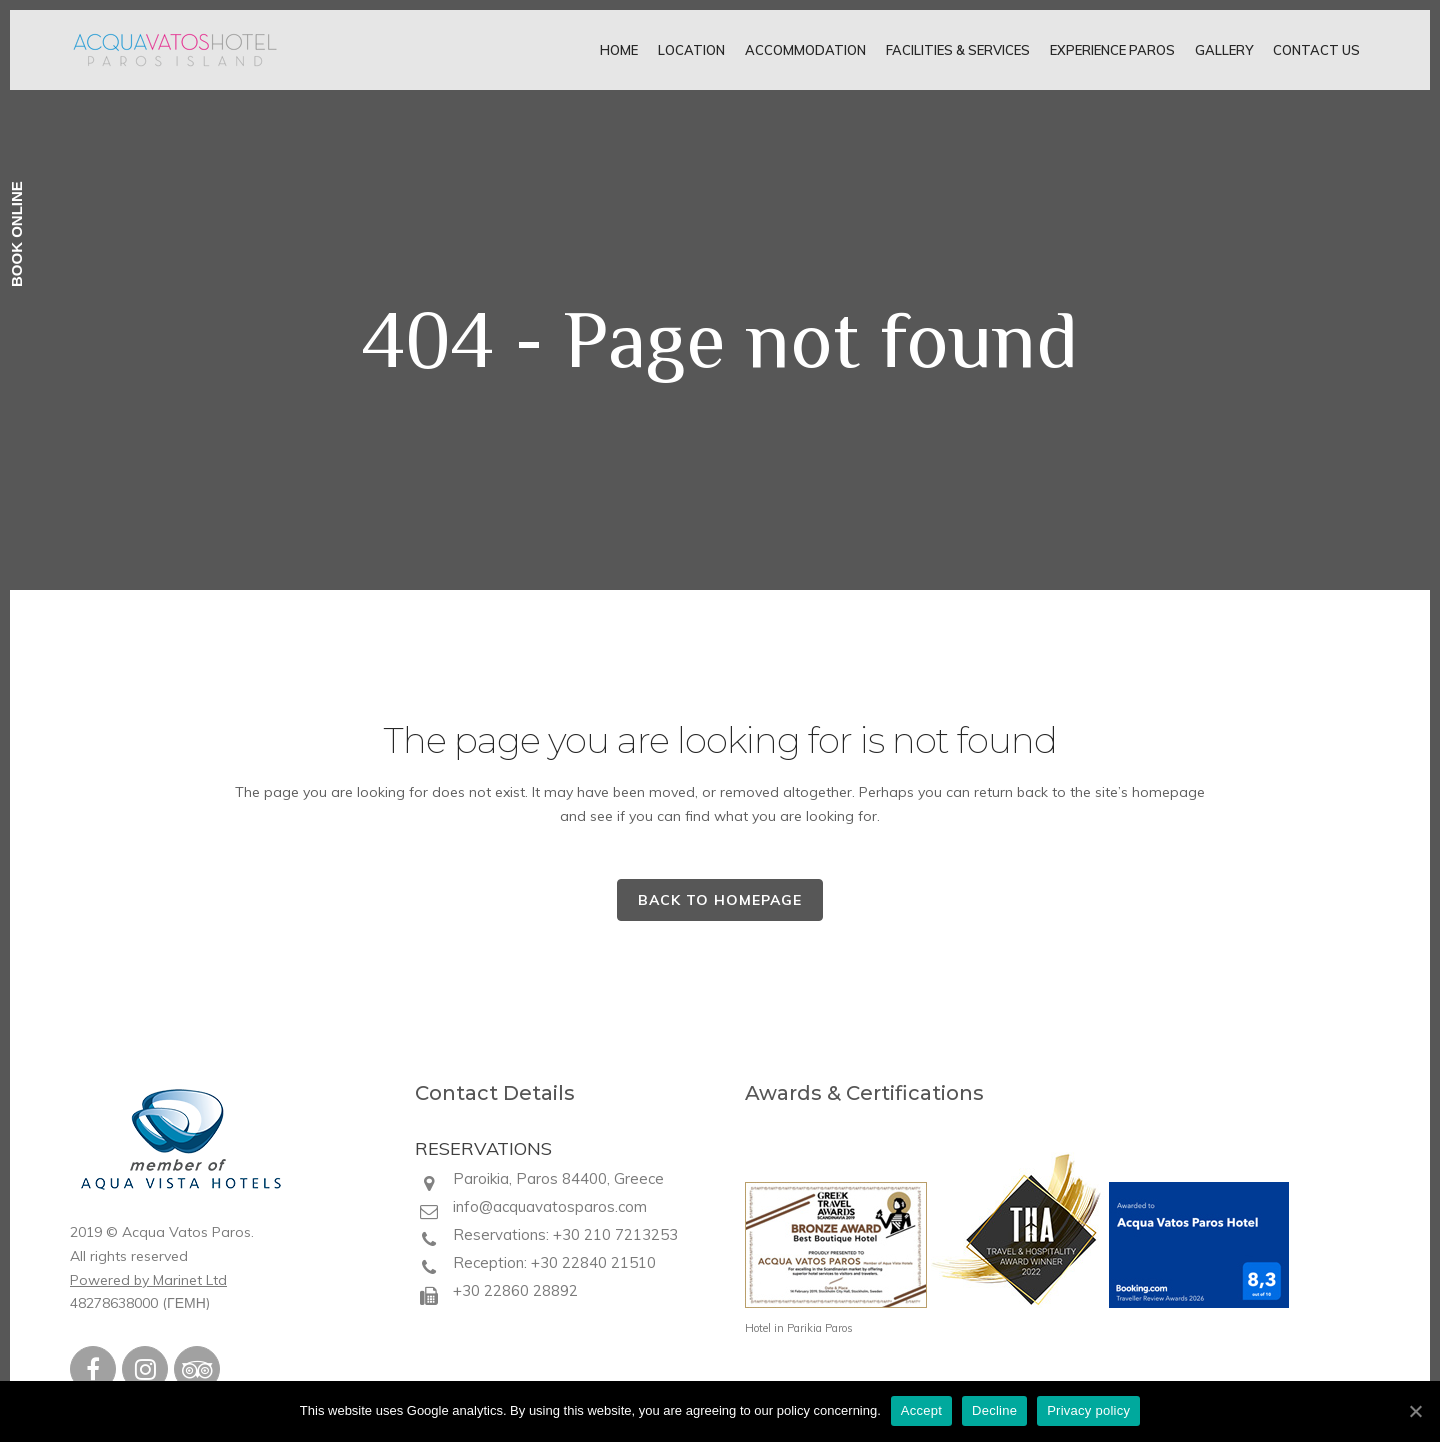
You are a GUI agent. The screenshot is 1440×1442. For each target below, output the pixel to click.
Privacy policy (1088, 1410)
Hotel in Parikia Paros (799, 1328)
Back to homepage (720, 900)
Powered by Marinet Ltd (148, 1280)
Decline (994, 1410)
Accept (921, 1410)
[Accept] (1415, 1411)
